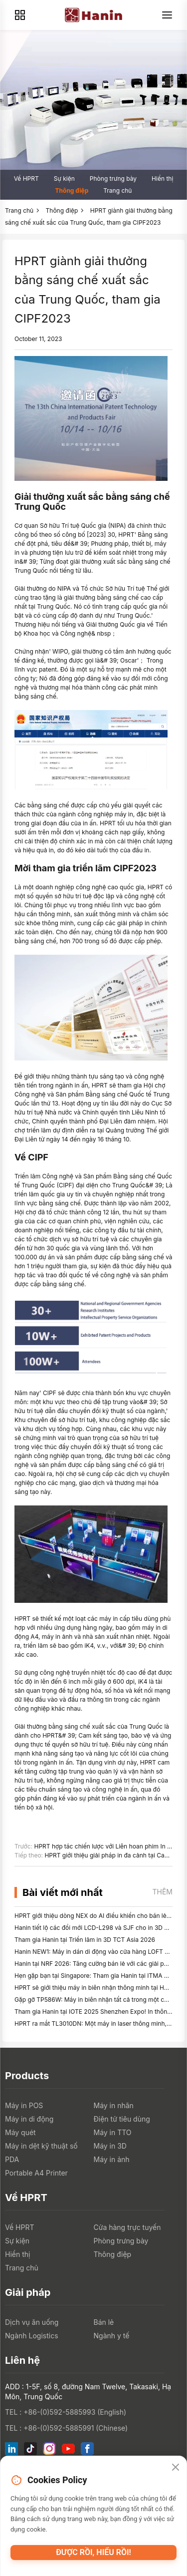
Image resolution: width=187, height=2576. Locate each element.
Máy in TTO (113, 2132)
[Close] (176, 2467)
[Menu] (167, 14)
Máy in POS (24, 2105)
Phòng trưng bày (113, 178)
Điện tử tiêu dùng (122, 2119)
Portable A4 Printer (36, 2173)
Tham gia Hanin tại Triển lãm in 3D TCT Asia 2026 (84, 1939)
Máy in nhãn (114, 2105)
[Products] (19, 14)
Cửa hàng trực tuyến (127, 2227)
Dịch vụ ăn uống (31, 2322)
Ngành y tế (112, 2335)
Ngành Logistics (31, 2335)
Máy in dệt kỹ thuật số (41, 2146)
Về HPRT (26, 178)
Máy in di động (29, 2119)
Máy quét (20, 2132)
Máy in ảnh (112, 2159)
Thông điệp (72, 190)
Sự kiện (64, 178)
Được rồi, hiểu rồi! (93, 2552)
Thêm (162, 1891)
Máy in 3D (110, 2146)
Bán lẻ (104, 2322)
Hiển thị (162, 178)
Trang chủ (117, 190)
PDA (12, 2159)
